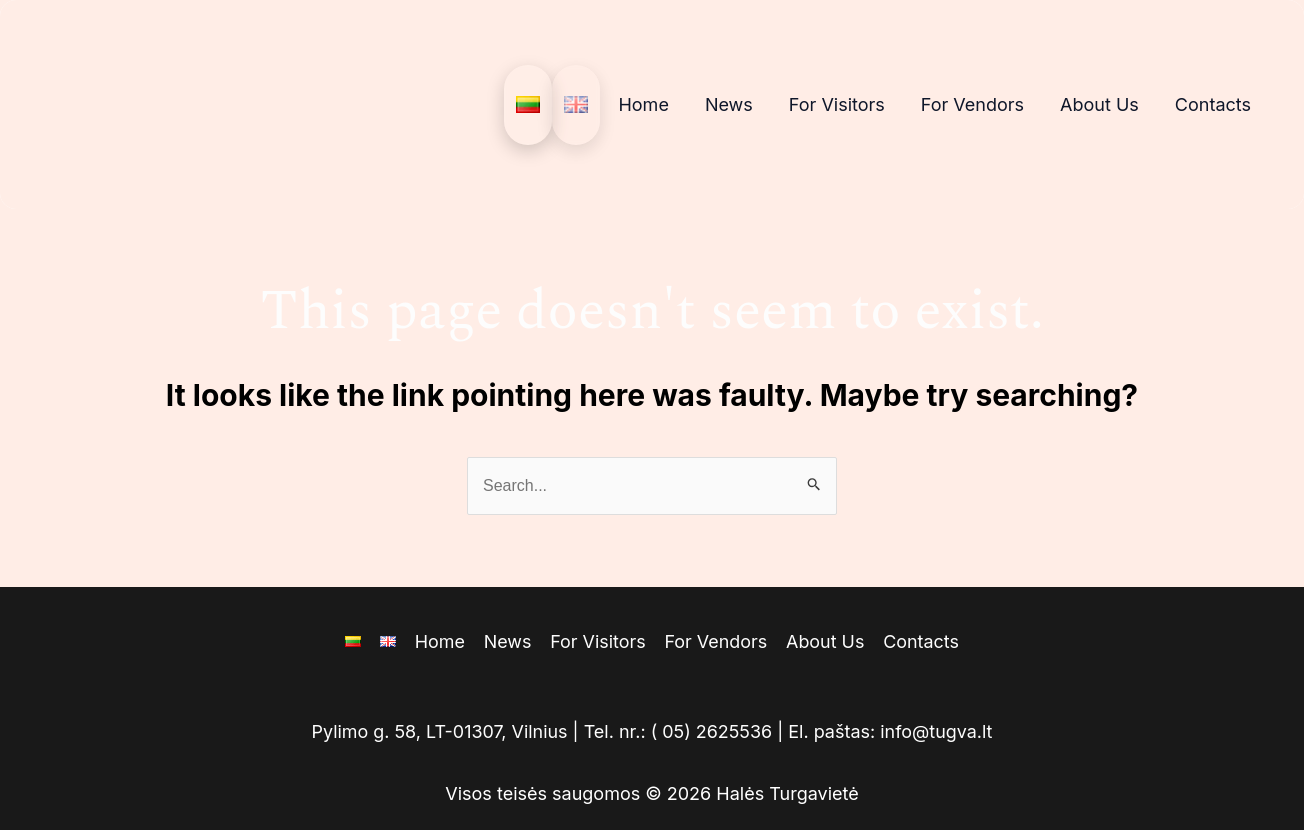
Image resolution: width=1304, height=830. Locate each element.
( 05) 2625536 (712, 731)
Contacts (1213, 104)
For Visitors (837, 104)
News (729, 104)
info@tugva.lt (937, 731)
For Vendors (972, 104)
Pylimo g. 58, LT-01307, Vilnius (438, 731)
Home (643, 104)
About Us (1099, 104)
